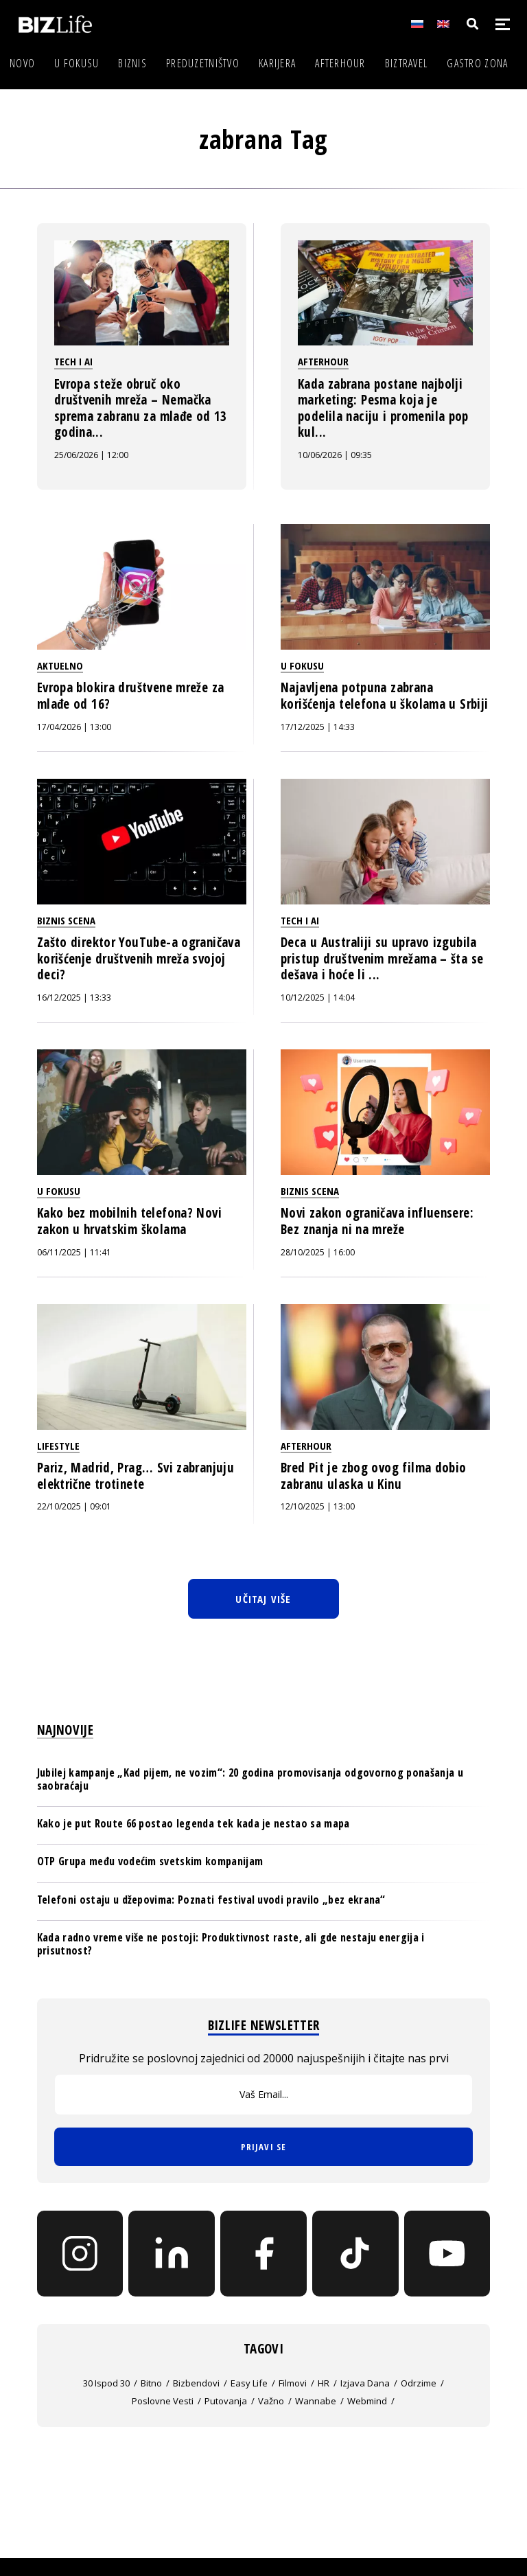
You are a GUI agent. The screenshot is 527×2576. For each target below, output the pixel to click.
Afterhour (340, 63)
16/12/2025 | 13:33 (74, 997)
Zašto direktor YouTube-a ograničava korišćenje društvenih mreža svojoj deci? (138, 958)
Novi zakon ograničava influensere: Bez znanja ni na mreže (377, 1221)
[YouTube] (447, 2254)
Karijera (277, 63)
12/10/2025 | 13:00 (318, 1506)
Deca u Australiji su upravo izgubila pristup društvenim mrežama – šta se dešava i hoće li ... (382, 958)
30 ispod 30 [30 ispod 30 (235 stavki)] (106, 2383)
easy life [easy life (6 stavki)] (249, 2383)
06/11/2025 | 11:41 (74, 1252)
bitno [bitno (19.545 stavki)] (151, 2383)
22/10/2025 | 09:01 (74, 1506)
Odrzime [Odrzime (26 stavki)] (418, 2383)
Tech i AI (73, 361)
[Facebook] (263, 2254)
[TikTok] (355, 2254)
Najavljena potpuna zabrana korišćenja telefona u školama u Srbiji (384, 696)
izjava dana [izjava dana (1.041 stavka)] (365, 2383)
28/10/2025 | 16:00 (318, 1252)
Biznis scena (66, 920)
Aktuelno (60, 665)
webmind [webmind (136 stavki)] (367, 2401)
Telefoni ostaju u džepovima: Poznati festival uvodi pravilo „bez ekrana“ (211, 1899)
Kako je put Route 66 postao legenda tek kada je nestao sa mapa (193, 1823)
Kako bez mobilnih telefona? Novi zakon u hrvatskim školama (129, 1221)
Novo (22, 63)
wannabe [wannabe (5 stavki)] (315, 2401)
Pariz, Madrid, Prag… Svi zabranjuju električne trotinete (135, 1476)
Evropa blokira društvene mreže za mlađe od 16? (130, 696)
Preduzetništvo (202, 63)
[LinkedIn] (171, 2254)
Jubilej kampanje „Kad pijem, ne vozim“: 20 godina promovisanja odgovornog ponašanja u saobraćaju (250, 1779)
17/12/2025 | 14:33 (318, 727)
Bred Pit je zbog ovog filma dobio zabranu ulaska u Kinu (374, 1476)
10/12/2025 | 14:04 (318, 997)
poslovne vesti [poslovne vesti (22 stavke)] (163, 2401)
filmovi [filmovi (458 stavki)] (293, 2383)
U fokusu (76, 63)
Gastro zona (477, 63)
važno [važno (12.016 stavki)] (271, 2401)
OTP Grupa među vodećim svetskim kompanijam (150, 1861)
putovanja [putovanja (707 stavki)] (225, 2401)
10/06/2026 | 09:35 (335, 455)
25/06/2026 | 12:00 (91, 455)
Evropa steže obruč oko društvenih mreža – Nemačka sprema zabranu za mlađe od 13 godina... (140, 408)
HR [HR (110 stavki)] (323, 2383)
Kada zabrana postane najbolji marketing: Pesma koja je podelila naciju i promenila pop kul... (383, 408)
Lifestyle (58, 1445)
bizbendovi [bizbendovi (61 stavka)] (196, 2383)
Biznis (132, 63)
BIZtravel (406, 63)
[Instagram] (80, 2254)
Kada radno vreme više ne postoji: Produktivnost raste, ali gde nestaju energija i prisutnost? (231, 1944)
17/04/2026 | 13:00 (74, 727)
